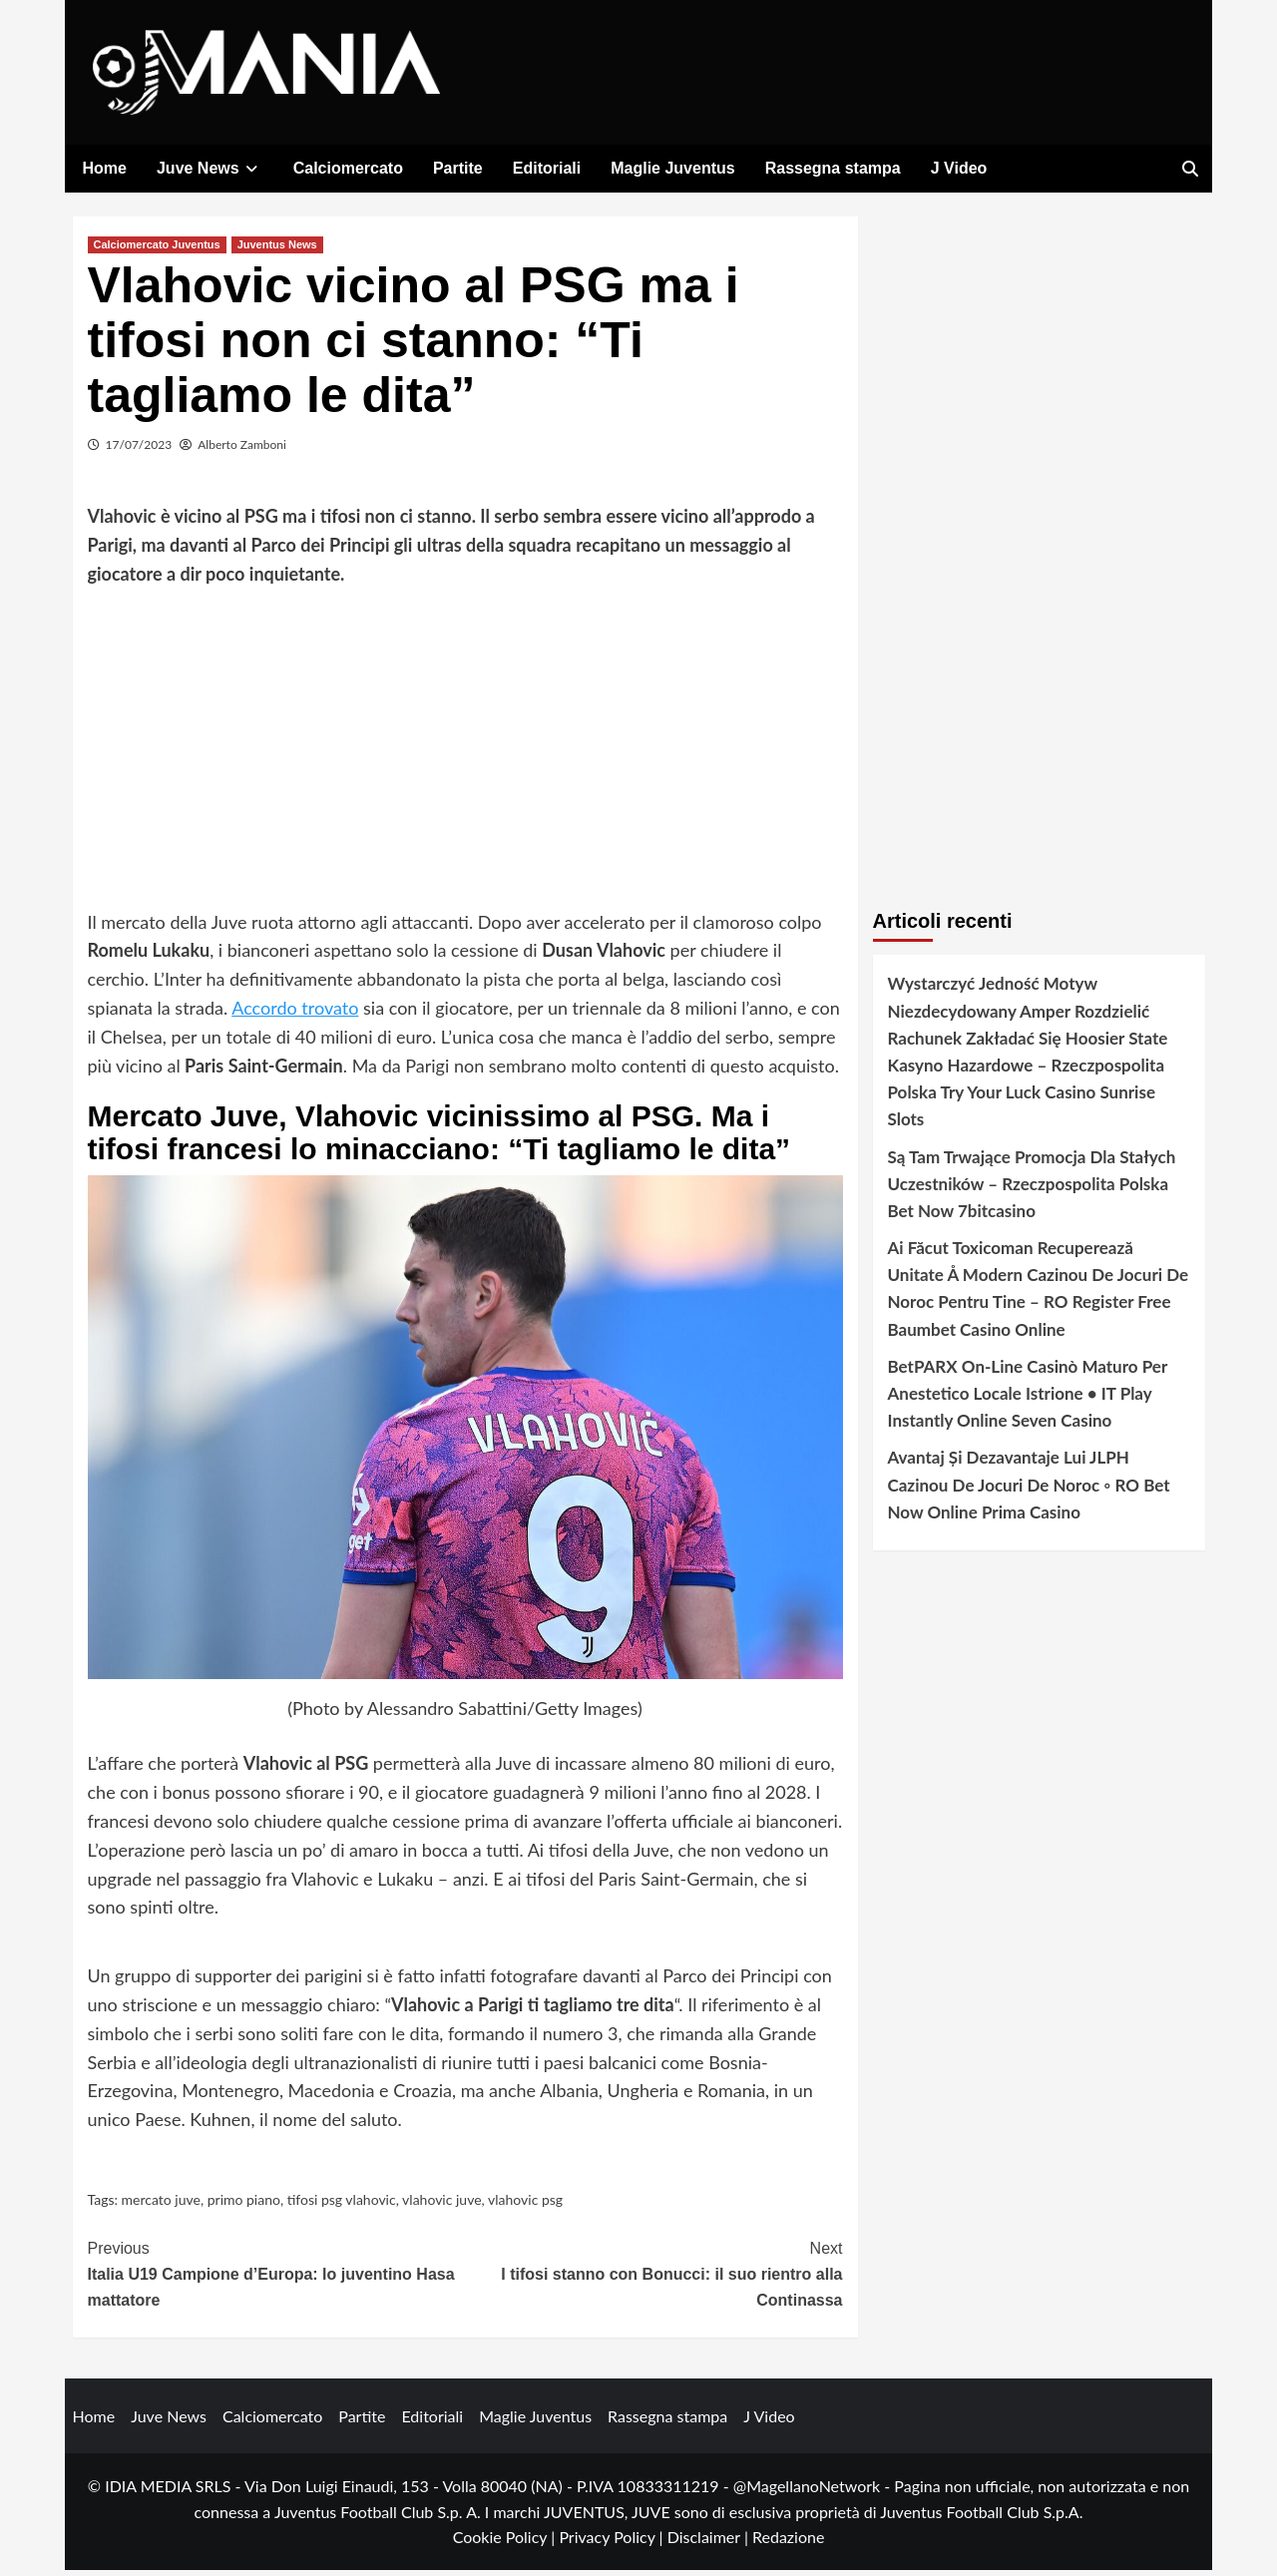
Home (105, 168)
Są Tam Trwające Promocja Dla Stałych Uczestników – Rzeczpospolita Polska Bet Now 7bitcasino (1032, 1188)
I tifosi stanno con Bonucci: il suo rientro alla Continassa (654, 2278)
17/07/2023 (139, 450)
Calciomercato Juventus (157, 250)
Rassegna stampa (833, 168)
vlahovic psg (525, 2205)
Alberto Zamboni (242, 450)
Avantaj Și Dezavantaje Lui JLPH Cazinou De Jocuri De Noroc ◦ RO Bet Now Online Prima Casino (1029, 1490)
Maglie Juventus (672, 168)
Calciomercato (348, 168)
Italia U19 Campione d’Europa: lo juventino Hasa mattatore (277, 2278)
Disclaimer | (709, 2542)
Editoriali (547, 168)
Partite (458, 168)
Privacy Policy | (612, 2542)
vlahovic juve (441, 2205)
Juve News (210, 168)
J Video (959, 168)
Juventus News (277, 250)
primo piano (244, 2205)
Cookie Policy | (506, 2542)
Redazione (788, 2542)
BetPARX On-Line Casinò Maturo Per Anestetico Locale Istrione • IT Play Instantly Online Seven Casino (1027, 1399)
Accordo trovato (294, 1014)
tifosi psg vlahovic (341, 2205)
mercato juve (161, 2205)
